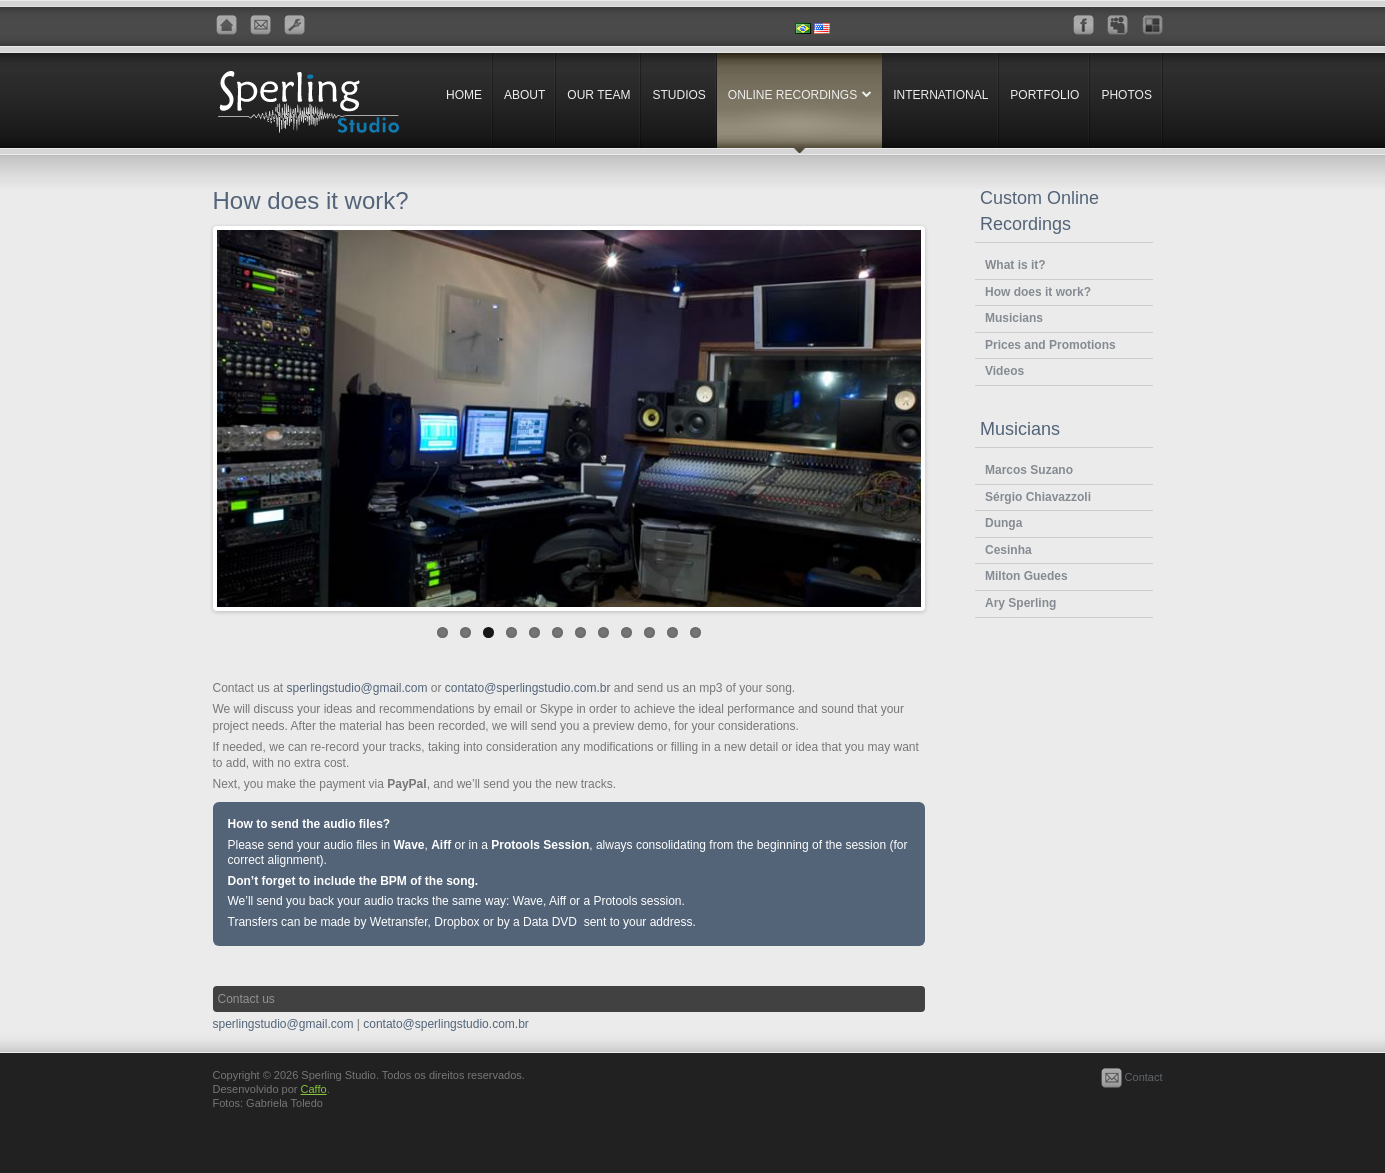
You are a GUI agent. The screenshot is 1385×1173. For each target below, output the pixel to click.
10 (649, 635)
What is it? (1015, 265)
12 (695, 635)
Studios (678, 95)
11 (672, 635)
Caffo (314, 1092)
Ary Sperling (1020, 603)
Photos (1126, 95)
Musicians (1014, 318)
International (940, 95)
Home (464, 95)
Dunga (1003, 523)
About (524, 95)
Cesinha (1008, 550)
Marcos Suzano (1029, 470)
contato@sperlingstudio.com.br (528, 691)
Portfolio (1044, 95)
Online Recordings (792, 95)
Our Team (598, 95)
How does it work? (1038, 292)
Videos (1004, 371)
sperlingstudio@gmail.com (357, 691)
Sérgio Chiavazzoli (1038, 497)
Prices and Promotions (1050, 345)
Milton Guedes (1026, 576)
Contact (1132, 1080)
